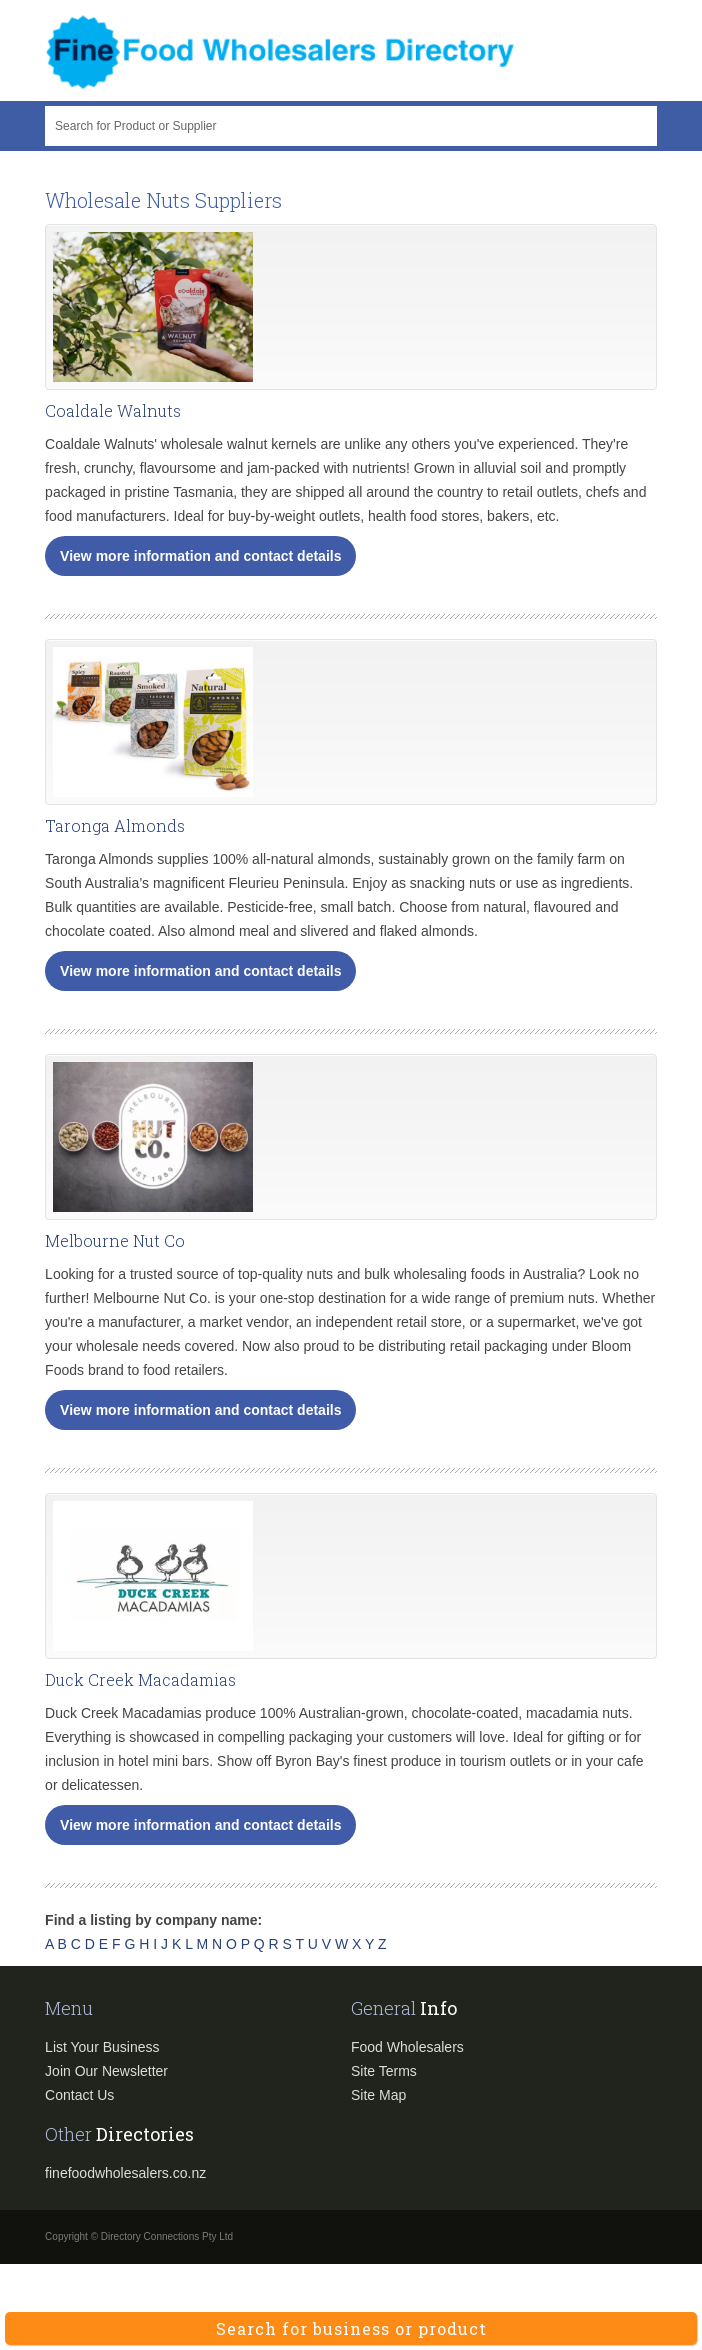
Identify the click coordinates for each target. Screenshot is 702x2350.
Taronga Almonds (115, 825)
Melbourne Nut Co (115, 1240)
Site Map (378, 2095)
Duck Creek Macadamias (140, 1679)
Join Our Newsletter (106, 2071)
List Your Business (102, 2047)
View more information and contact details (200, 556)
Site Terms (384, 2071)
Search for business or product (351, 2328)
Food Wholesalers (407, 2047)
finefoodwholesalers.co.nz (125, 2173)
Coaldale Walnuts (113, 410)
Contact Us (79, 2095)
